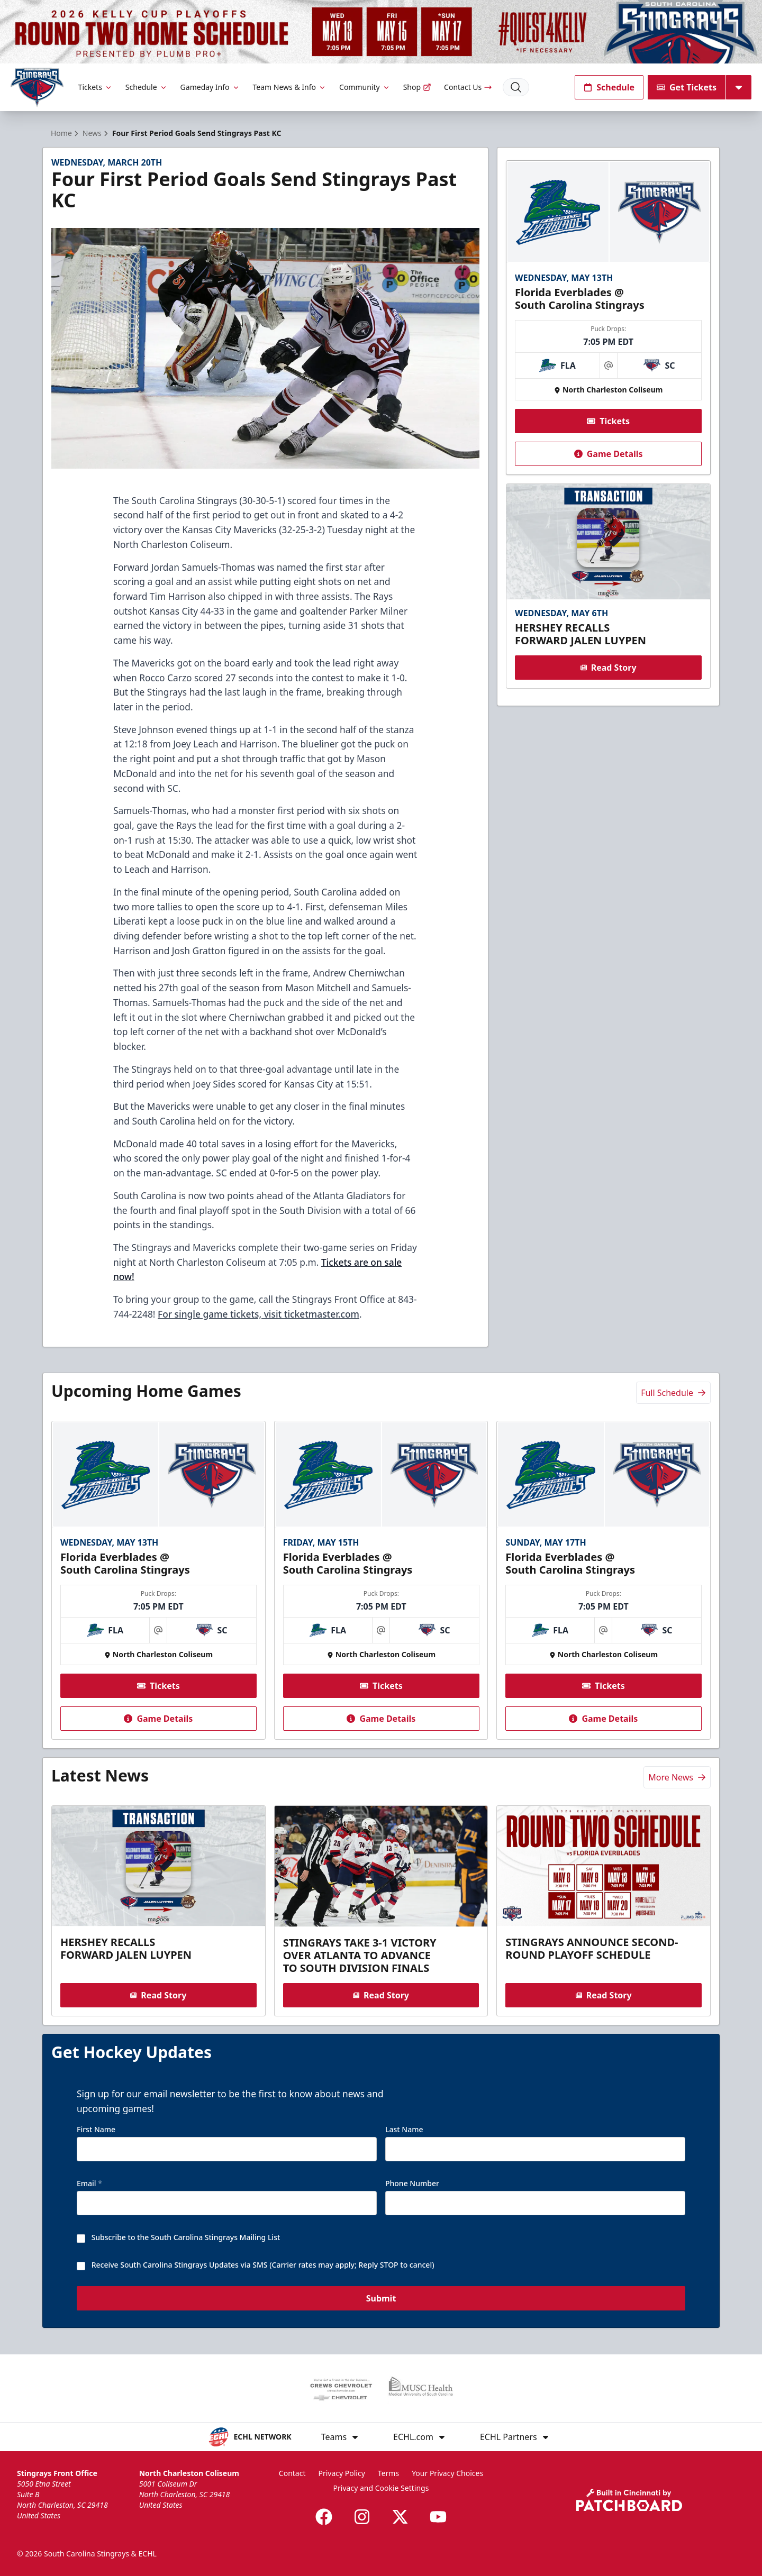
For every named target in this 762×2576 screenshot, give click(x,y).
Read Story (608, 667)
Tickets (95, 87)
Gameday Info (210, 87)
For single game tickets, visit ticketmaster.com (258, 1314)
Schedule (146, 87)
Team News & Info (289, 87)
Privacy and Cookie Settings (381, 2488)
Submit (381, 2299)
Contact (292, 2473)
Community (365, 87)
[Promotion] (381, 31)
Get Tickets (686, 87)
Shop (417, 87)
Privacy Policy (341, 2473)
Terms (388, 2473)
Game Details (608, 454)
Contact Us (468, 87)
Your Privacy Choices (447, 2473)
